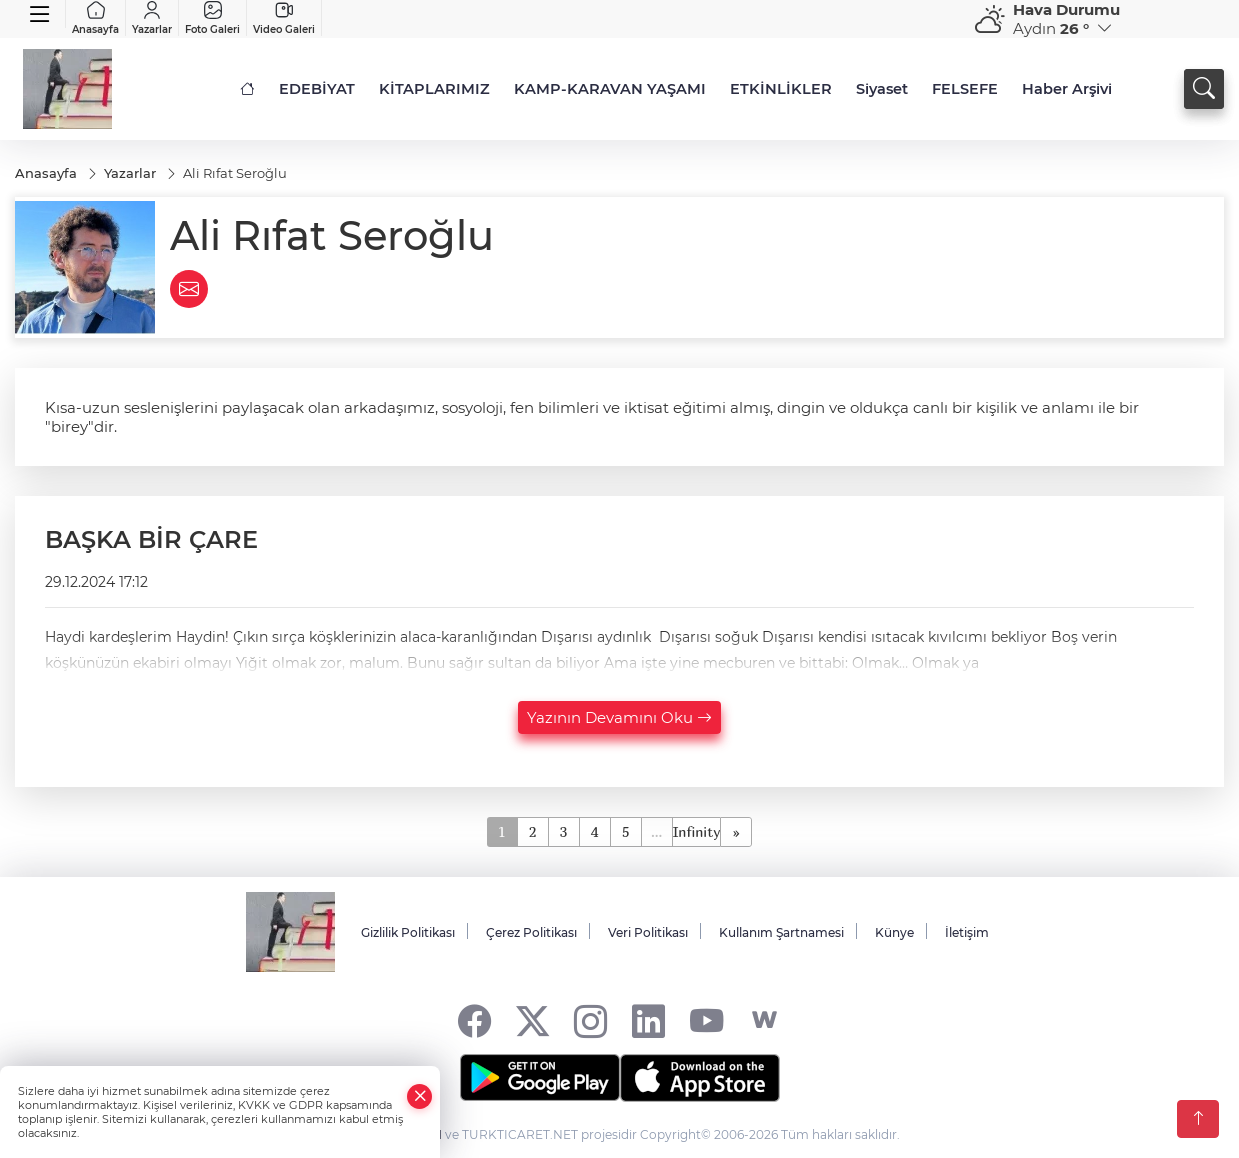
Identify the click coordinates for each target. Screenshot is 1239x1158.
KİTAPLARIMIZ (434, 89)
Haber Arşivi (1067, 89)
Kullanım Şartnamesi (781, 932)
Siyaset (882, 89)
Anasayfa (95, 18)
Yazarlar (152, 18)
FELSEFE (965, 89)
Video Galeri (284, 18)
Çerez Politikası (531, 932)
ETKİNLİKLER (781, 89)
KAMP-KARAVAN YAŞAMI (610, 89)
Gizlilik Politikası (408, 932)
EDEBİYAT (317, 89)
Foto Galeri (212, 18)
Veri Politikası (648, 932)
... (656, 831)
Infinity (697, 831)
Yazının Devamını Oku (619, 717)
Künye (894, 932)
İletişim (967, 932)
